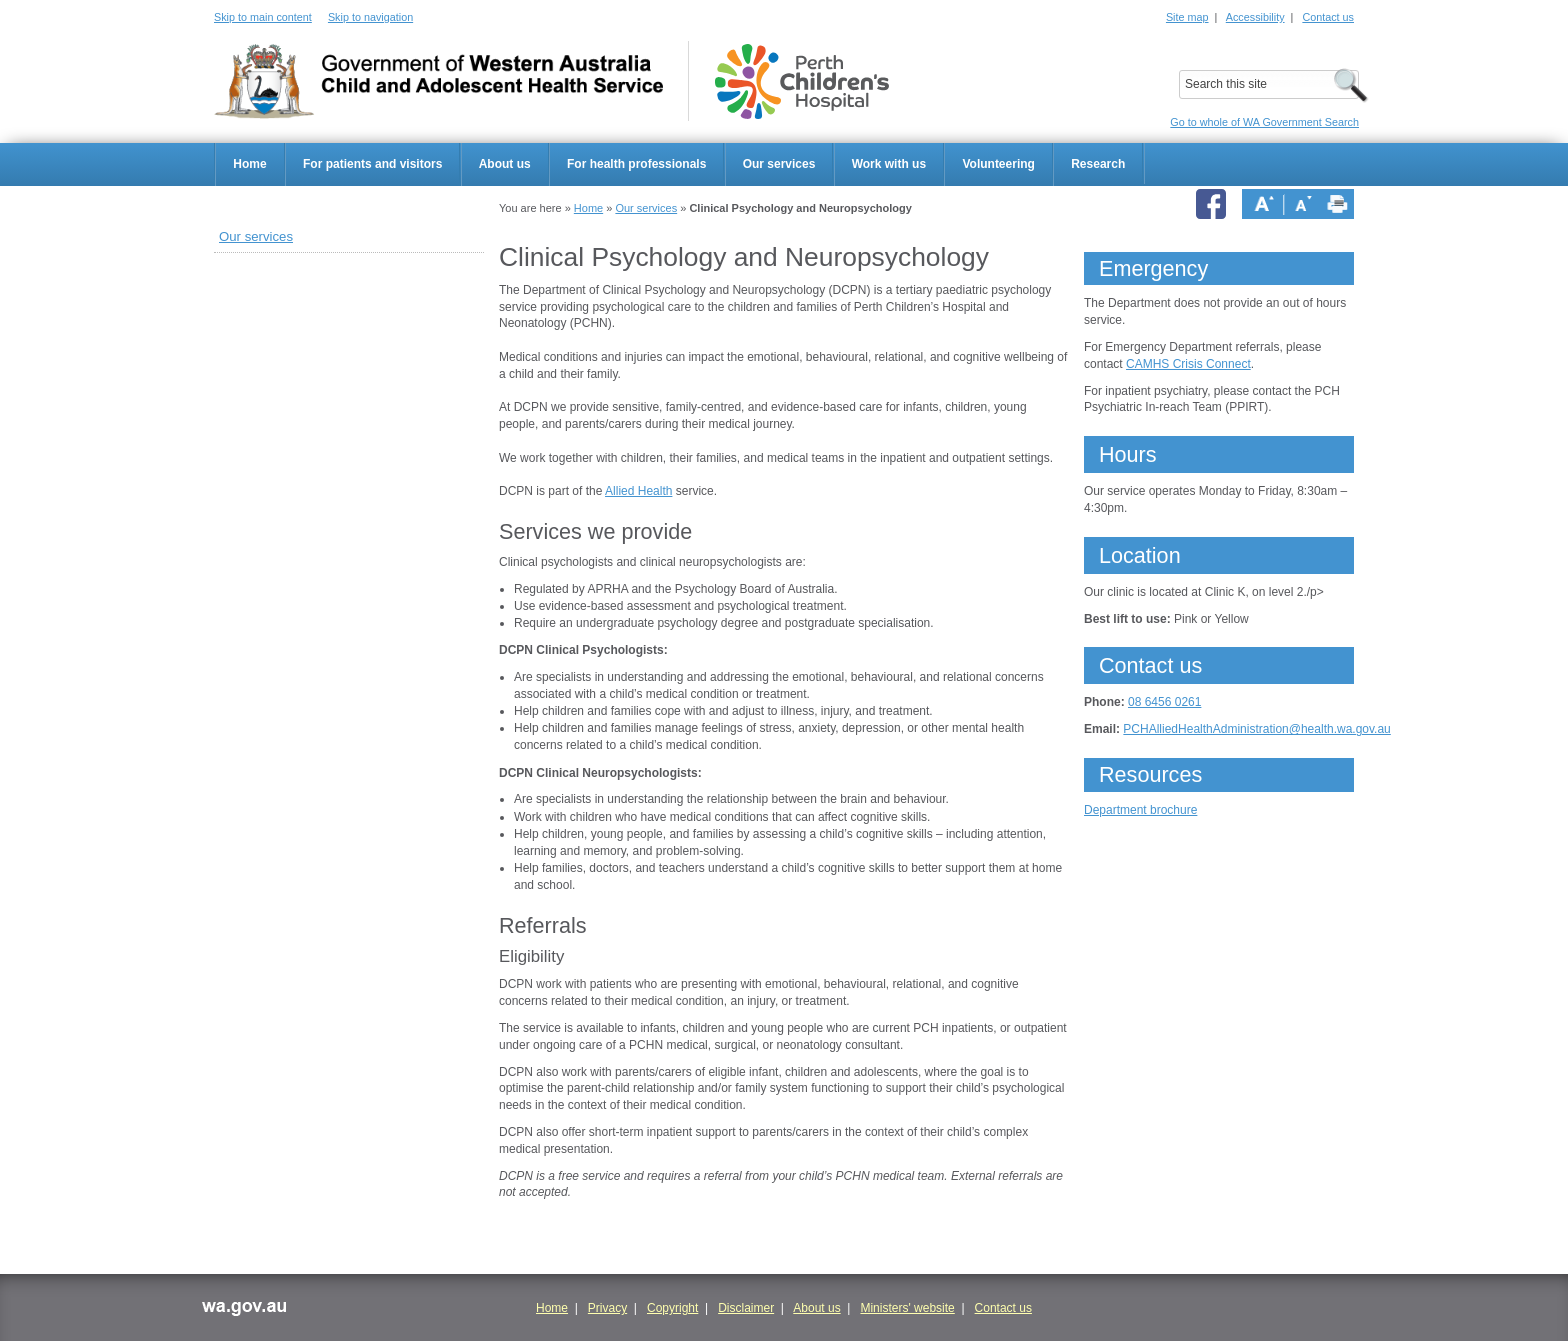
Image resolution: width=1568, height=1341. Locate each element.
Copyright (672, 1308)
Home (249, 164)
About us (505, 164)
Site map (1187, 17)
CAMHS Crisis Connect (1188, 364)
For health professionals (636, 164)
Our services (779, 164)
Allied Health (638, 491)
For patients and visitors (372, 164)
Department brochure (1140, 810)
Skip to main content (263, 17)
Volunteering (998, 164)
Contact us (1328, 17)
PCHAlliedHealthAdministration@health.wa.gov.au (1256, 729)
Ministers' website (907, 1308)
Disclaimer (746, 1308)
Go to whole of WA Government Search (1264, 122)
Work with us (889, 164)
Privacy (607, 1308)
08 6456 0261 (1164, 702)
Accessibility (1255, 17)
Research (1098, 164)
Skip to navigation (370, 17)
